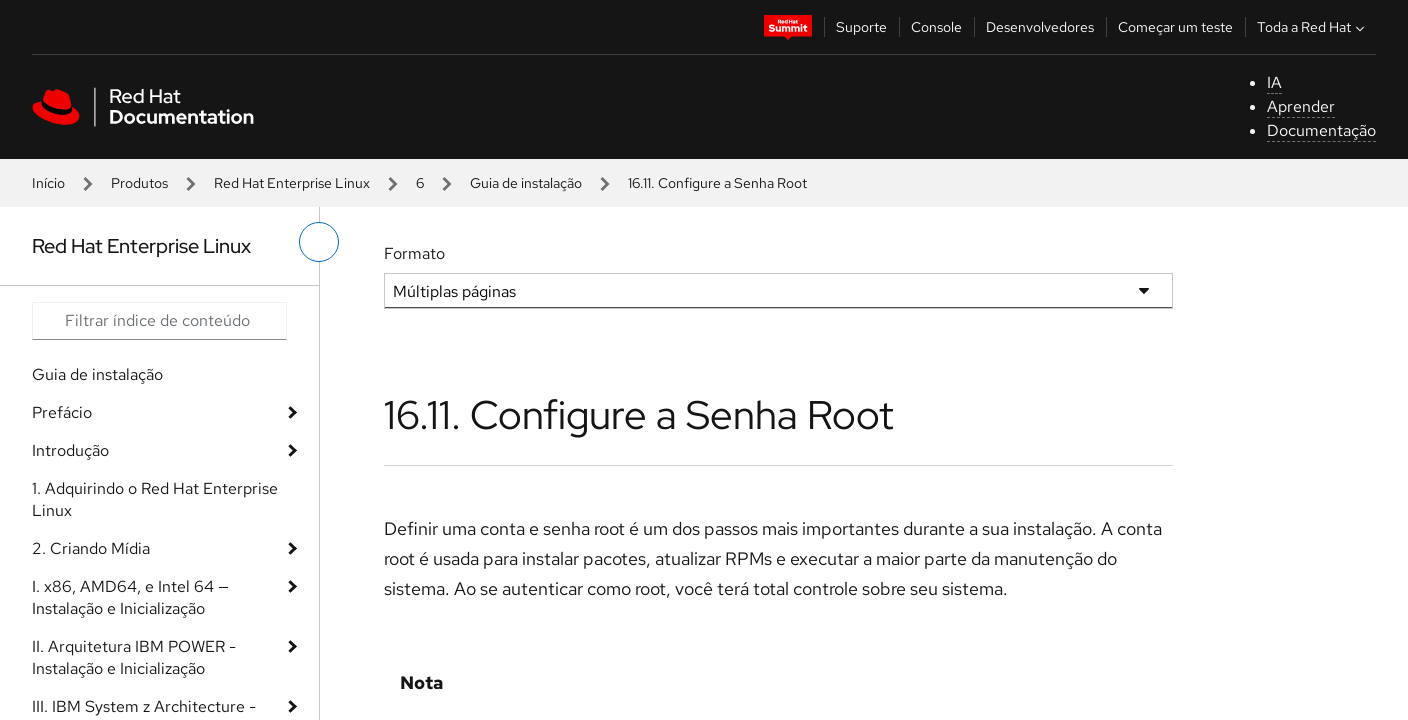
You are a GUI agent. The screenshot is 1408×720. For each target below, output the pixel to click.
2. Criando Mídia (91, 548)
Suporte (861, 27)
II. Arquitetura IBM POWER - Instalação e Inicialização (134, 657)
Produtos (139, 183)
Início (48, 183)
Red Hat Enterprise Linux (292, 183)
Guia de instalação (526, 183)
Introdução (70, 450)
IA (1274, 82)
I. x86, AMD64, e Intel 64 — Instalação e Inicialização (130, 597)
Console (936, 27)
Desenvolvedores (1040, 27)
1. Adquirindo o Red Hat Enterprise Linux (155, 499)
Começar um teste (1175, 27)
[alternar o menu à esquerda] (319, 242)
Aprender (1301, 106)
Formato (414, 253)
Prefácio (62, 412)
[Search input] (159, 321)
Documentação (1321, 130)
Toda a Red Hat (1313, 27)
